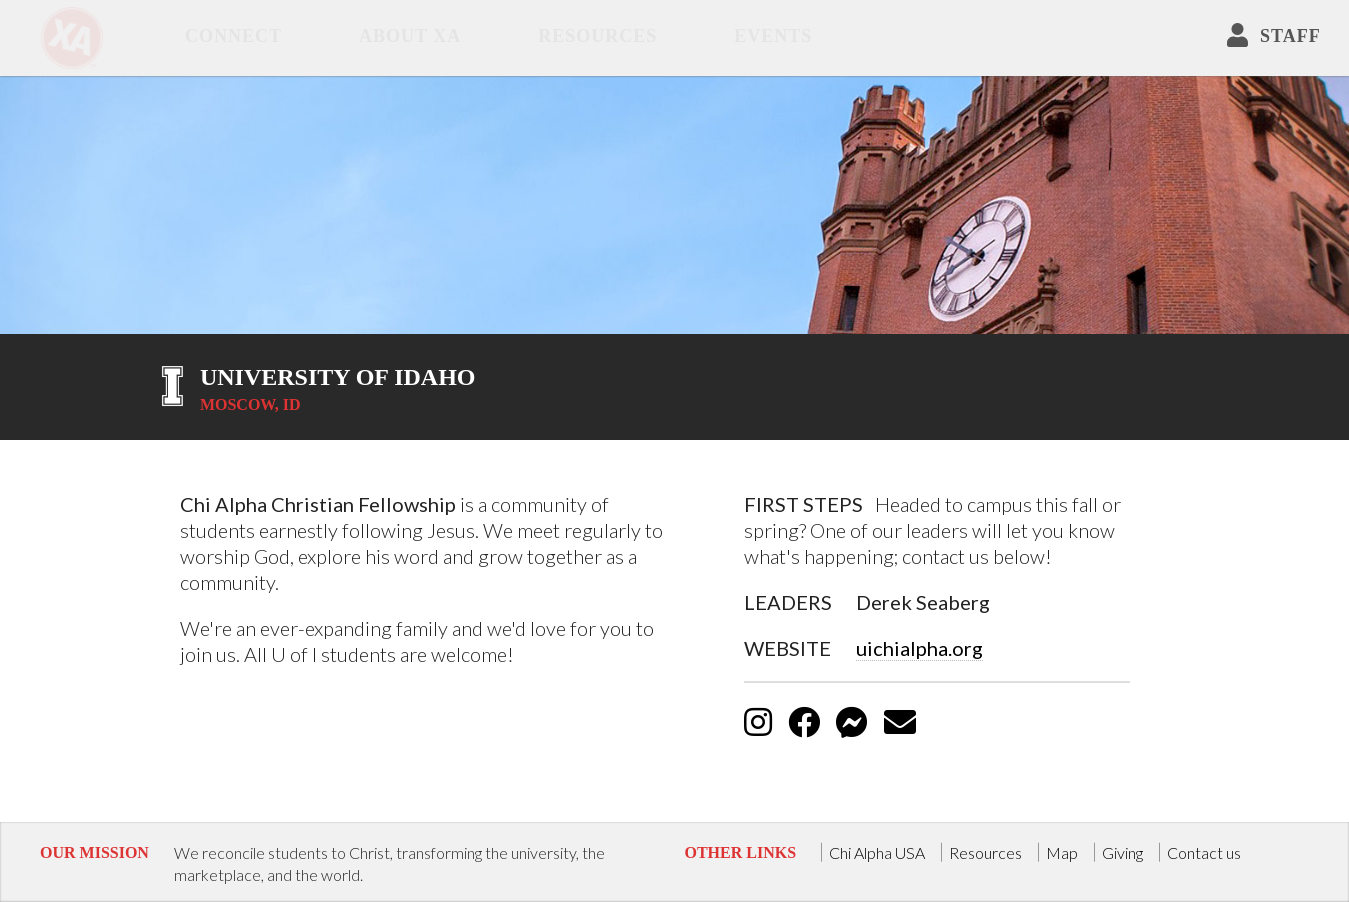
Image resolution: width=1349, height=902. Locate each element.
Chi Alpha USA (877, 851)
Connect (233, 36)
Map (1062, 851)
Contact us (1204, 851)
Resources (597, 36)
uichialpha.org (919, 648)
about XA (410, 36)
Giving (1122, 851)
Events (773, 36)
